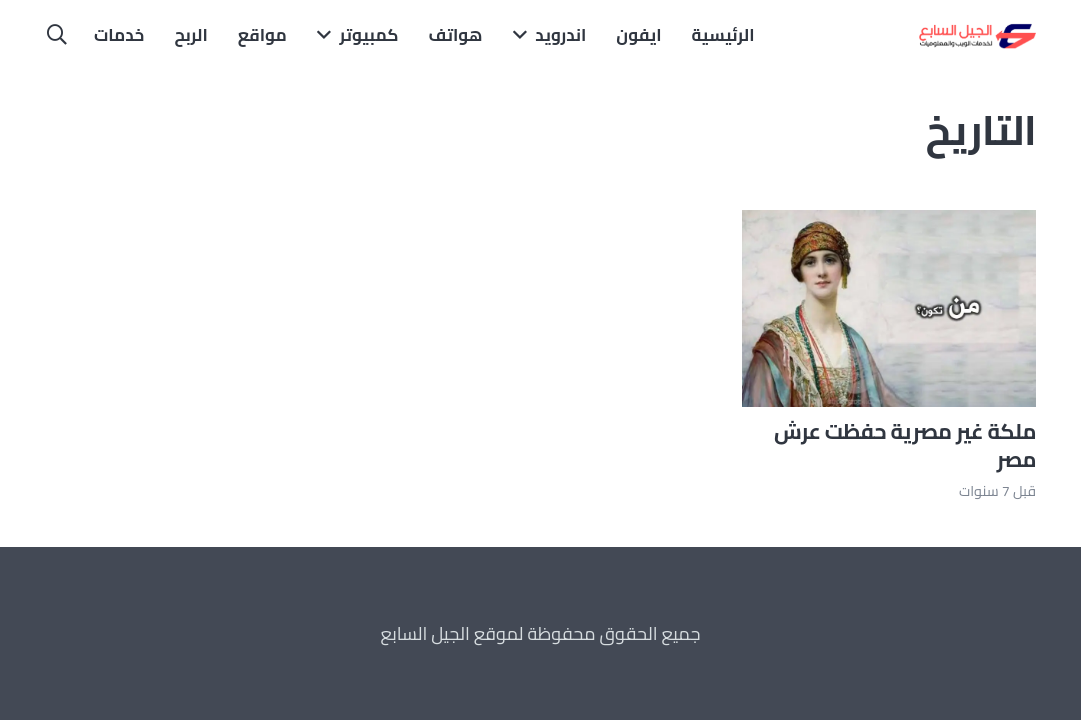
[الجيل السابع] (975, 35)
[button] (57, 35)
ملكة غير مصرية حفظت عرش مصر (905, 445)
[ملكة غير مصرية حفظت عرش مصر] (889, 224)
